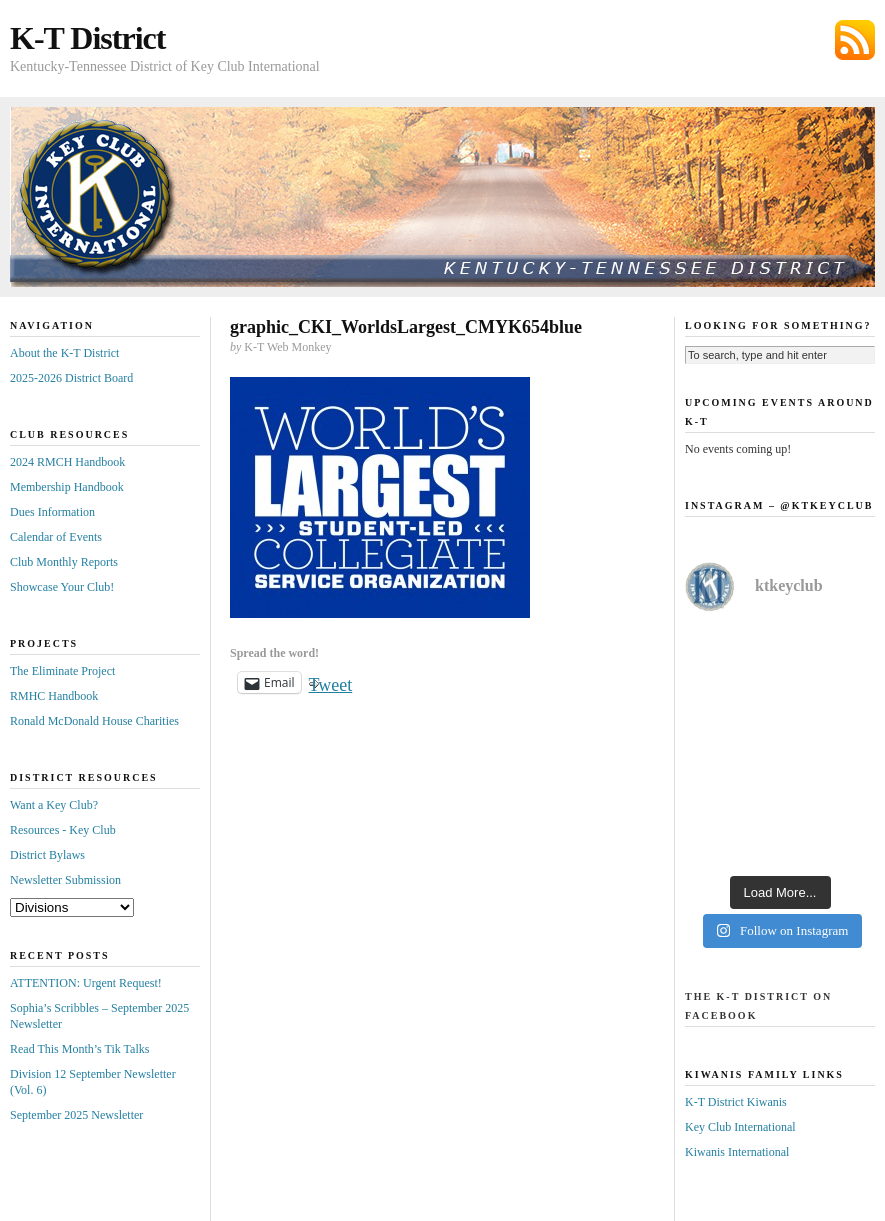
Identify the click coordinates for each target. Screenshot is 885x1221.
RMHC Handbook (54, 696)
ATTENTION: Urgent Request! (86, 983)
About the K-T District (64, 353)
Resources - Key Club (63, 830)
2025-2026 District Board (71, 378)
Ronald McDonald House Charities (94, 721)
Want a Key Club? (54, 805)
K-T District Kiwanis (736, 1102)
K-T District (87, 38)
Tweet (331, 682)
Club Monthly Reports (64, 562)
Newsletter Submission (65, 880)
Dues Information (52, 512)
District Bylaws (47, 855)
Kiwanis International (737, 1152)
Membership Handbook (67, 487)
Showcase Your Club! (62, 587)
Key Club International (740, 1127)
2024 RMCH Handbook (67, 462)
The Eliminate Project (62, 671)
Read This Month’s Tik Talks (79, 1049)
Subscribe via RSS (855, 40)
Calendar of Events (56, 537)
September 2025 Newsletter (76, 1115)
